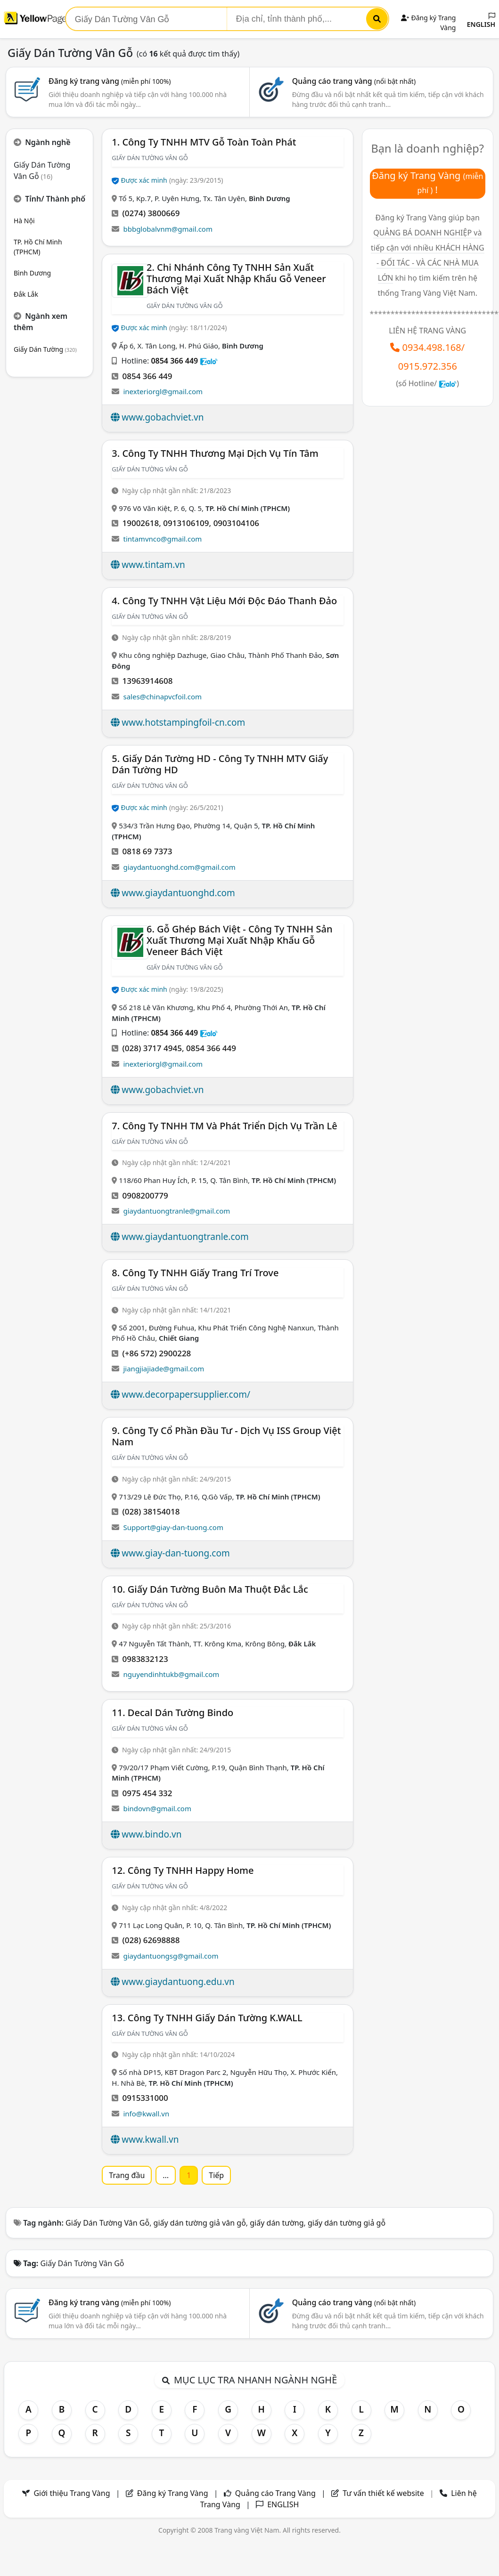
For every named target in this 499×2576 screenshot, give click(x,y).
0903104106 (236, 523)
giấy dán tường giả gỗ (346, 2223)
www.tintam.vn (153, 565)
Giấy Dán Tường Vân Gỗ (107, 2223)
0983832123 (145, 1658)
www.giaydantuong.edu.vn (178, 1982)
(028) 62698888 (151, 1940)
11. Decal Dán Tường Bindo (172, 1712)
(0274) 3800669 (151, 213)
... (166, 2175)
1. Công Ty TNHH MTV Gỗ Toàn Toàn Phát (204, 142)
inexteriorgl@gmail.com (163, 391)
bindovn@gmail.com (157, 1808)
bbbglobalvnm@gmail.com (167, 229)
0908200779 (145, 1195)
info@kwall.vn (146, 2113)
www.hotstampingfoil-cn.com (183, 722)
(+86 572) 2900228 (156, 1353)
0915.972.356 (427, 366)
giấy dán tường (276, 2223)
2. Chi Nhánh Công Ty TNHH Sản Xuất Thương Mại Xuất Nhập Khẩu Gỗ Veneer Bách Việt (236, 278)
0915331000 (145, 2097)
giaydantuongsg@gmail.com (170, 1955)
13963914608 (147, 680)
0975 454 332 (147, 1793)
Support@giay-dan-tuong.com (173, 1527)
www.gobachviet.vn (163, 417)
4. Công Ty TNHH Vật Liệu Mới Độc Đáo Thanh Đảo (224, 600)
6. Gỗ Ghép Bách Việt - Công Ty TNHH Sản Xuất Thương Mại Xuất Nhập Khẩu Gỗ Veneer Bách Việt (239, 940)
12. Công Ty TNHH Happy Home (183, 1870)
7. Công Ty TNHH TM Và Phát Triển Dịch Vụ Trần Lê (224, 1125)
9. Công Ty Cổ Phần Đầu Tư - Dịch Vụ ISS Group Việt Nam (226, 1436)
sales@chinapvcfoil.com (162, 696)
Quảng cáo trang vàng (354, 81)
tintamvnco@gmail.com (162, 538)
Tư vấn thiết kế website (384, 2493)
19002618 (140, 523)
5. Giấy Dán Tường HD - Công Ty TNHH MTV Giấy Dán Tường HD (220, 764)
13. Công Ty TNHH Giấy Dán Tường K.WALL (207, 2017)
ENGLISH (481, 21)
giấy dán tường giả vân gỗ (200, 2223)
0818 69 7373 (147, 851)
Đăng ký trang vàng (110, 81)
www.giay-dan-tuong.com (175, 1553)
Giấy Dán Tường (45, 349)
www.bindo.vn (151, 1834)
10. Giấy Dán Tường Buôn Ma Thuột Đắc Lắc (210, 1589)
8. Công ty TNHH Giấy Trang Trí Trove (195, 1272)
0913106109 (186, 523)
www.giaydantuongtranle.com (185, 1237)
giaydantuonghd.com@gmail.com (179, 867)
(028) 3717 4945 (151, 1048)
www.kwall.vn (150, 2139)
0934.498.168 (431, 347)
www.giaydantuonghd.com (178, 893)
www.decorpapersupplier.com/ (186, 1394)
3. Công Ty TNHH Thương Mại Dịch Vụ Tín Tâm (215, 453)
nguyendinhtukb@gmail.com (171, 1674)
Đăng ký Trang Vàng (172, 2493)
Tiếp (216, 2175)
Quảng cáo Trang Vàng (275, 2493)
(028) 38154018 (151, 1511)
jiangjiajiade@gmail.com (163, 1368)
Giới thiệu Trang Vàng (71, 2493)
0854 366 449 (174, 361)
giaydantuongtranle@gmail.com (176, 1210)
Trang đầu (127, 2175)
